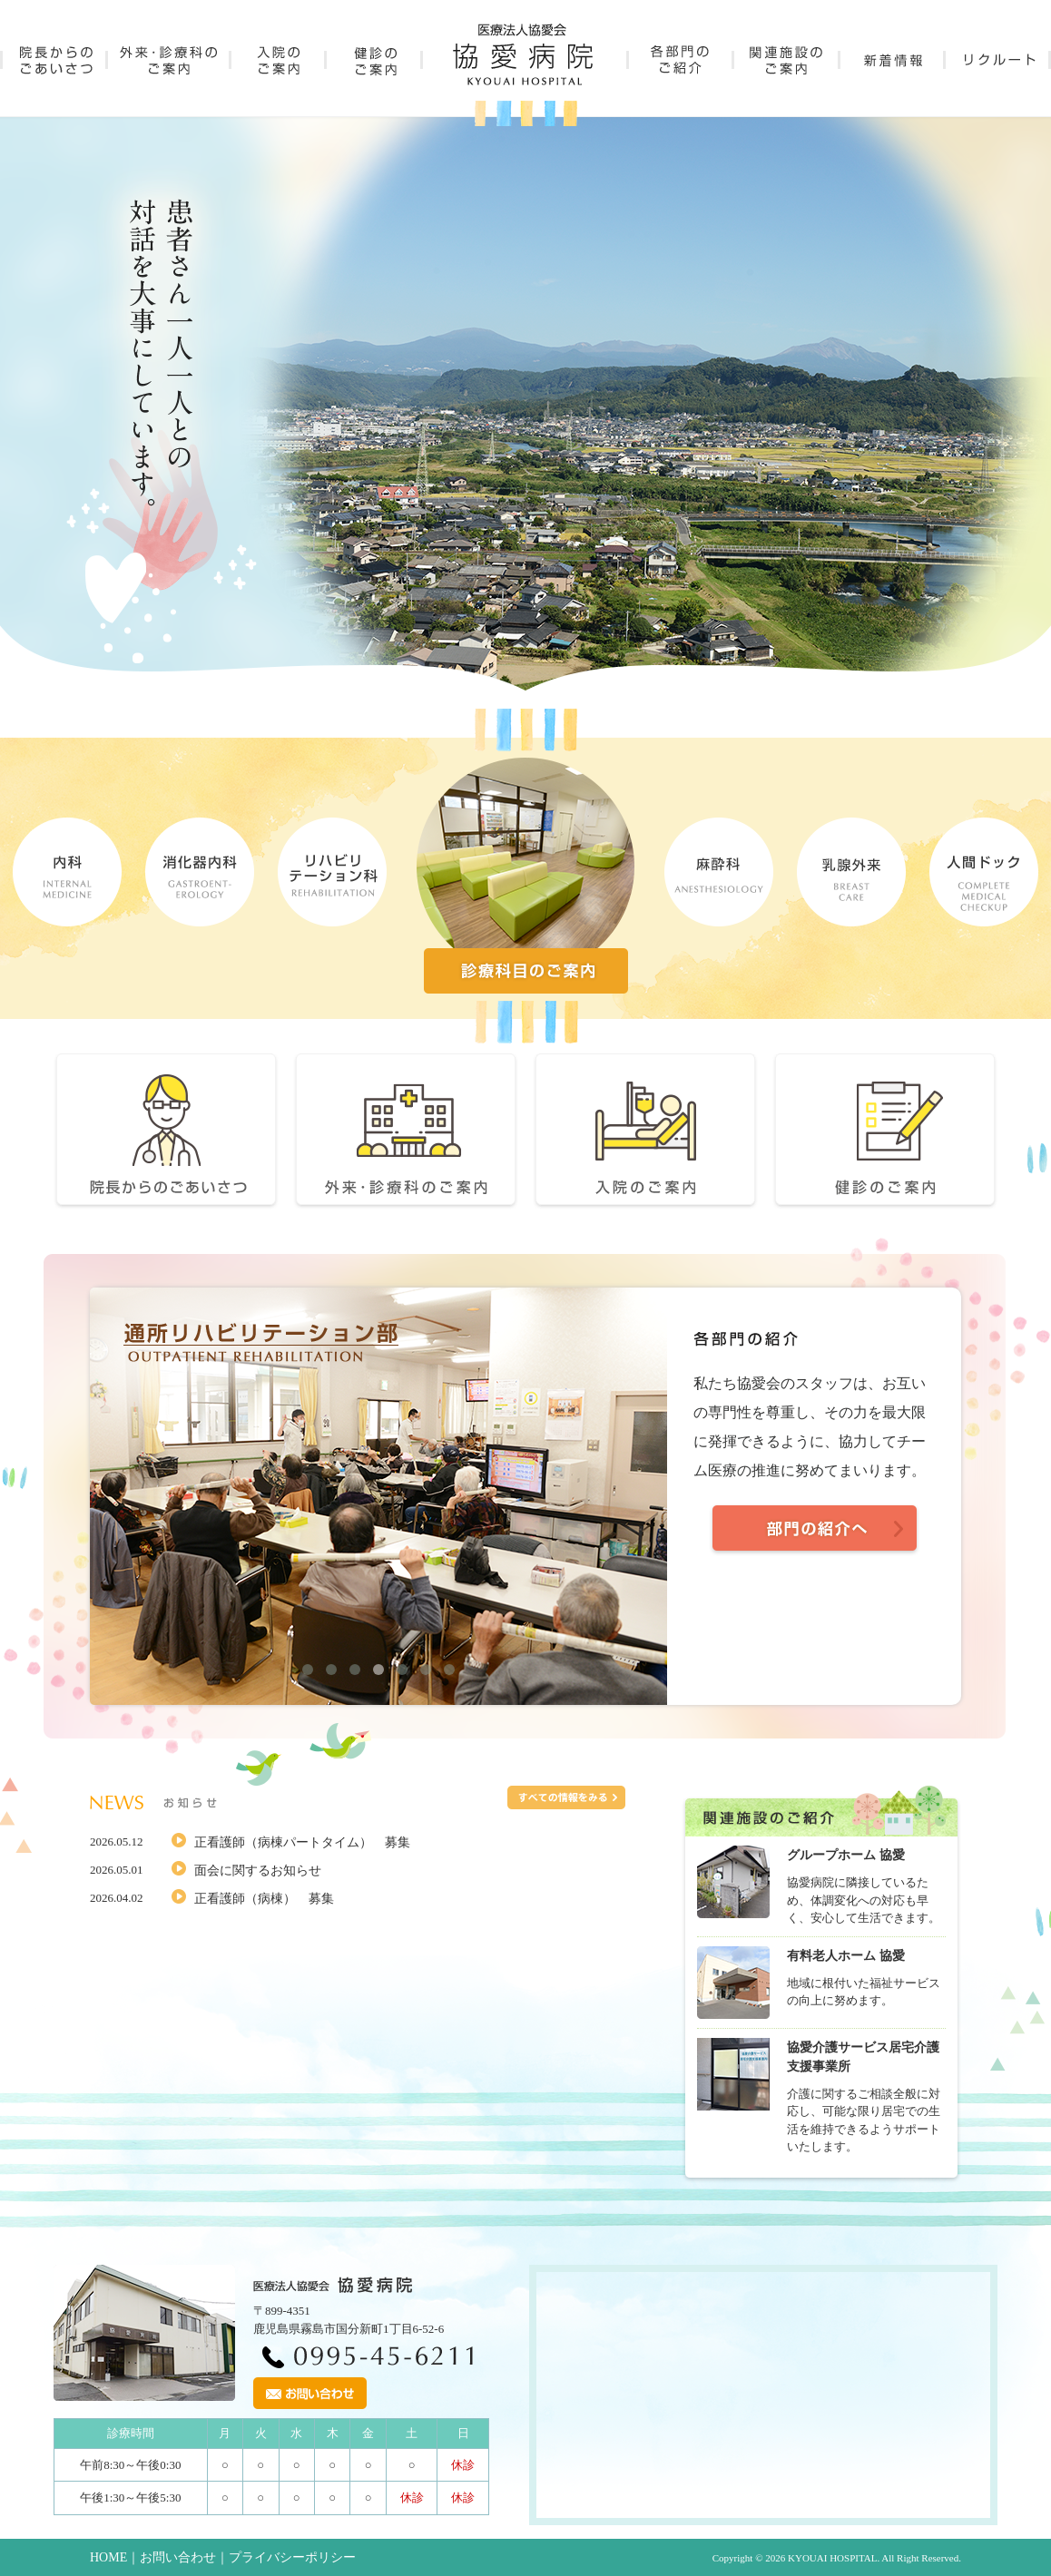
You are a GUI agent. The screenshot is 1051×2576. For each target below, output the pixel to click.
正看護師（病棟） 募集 (264, 1898)
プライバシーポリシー (292, 2557)
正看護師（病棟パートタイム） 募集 (302, 1842)
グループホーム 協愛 (846, 1855)
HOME (108, 2557)
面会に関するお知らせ (257, 1870)
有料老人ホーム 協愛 (846, 1956)
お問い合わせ (178, 2557)
